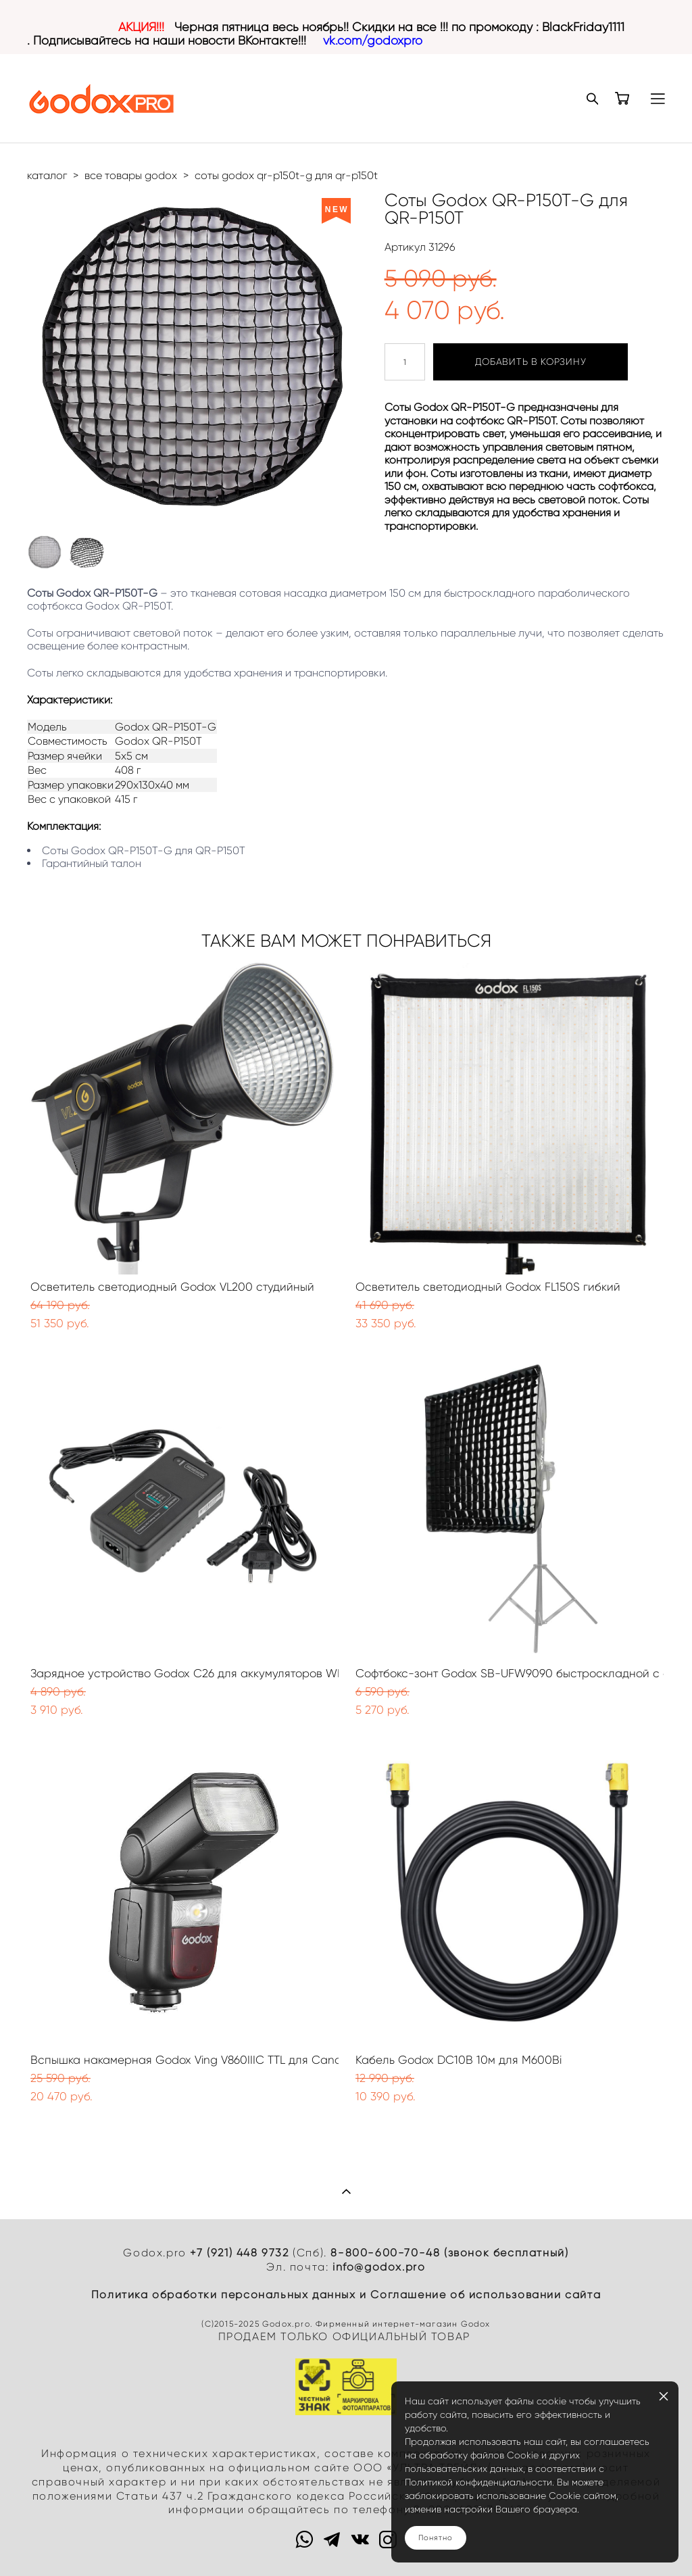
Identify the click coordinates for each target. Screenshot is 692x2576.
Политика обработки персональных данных (223, 2294)
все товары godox (130, 175)
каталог (47, 175)
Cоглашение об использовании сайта (485, 2294)
